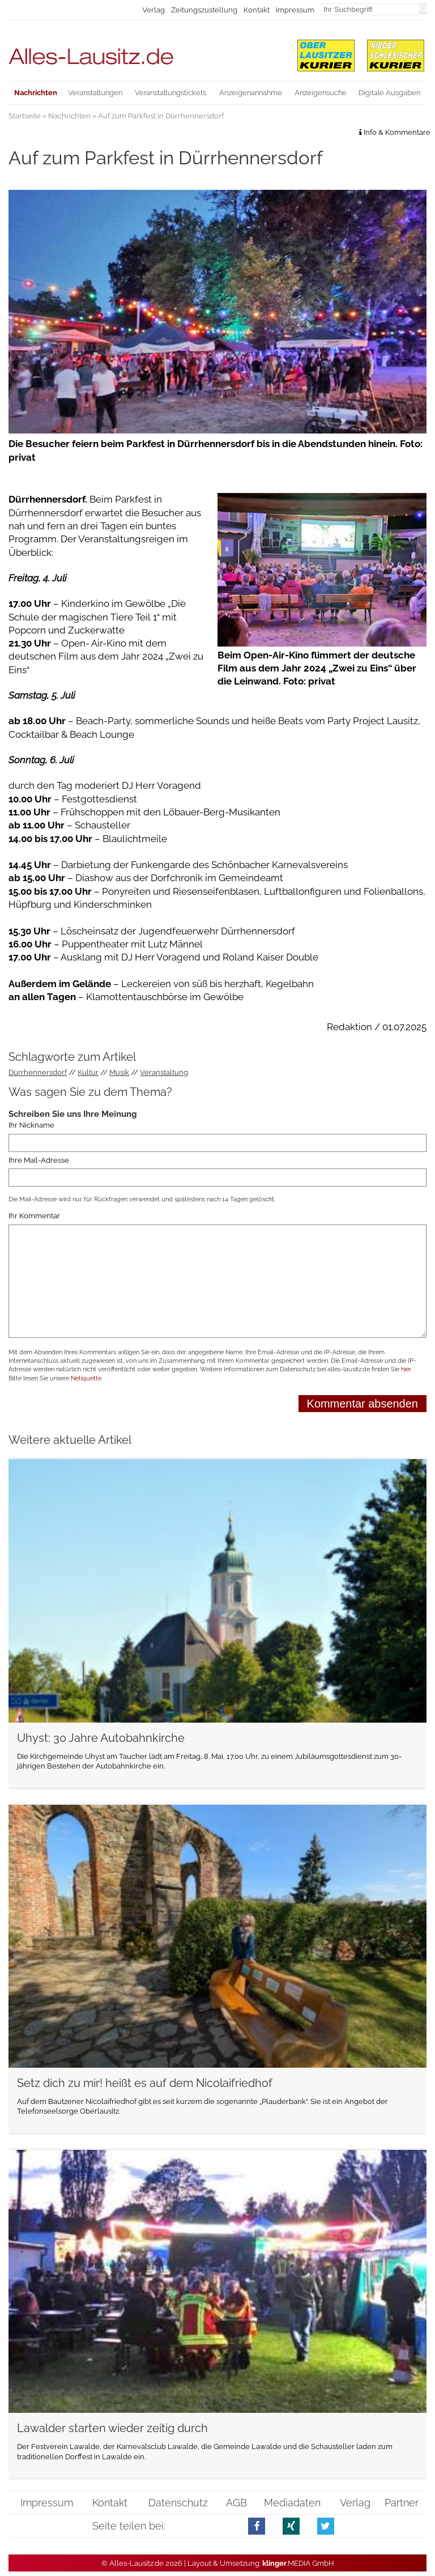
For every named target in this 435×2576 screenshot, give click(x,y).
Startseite (24, 116)
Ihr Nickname (31, 1125)
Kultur (88, 1072)
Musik (119, 1072)
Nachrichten (69, 116)
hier (406, 1369)
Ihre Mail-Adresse (38, 1160)
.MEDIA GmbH (298, 2563)
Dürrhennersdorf (37, 1072)
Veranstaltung (164, 1072)
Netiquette (86, 1378)
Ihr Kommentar (34, 1216)
